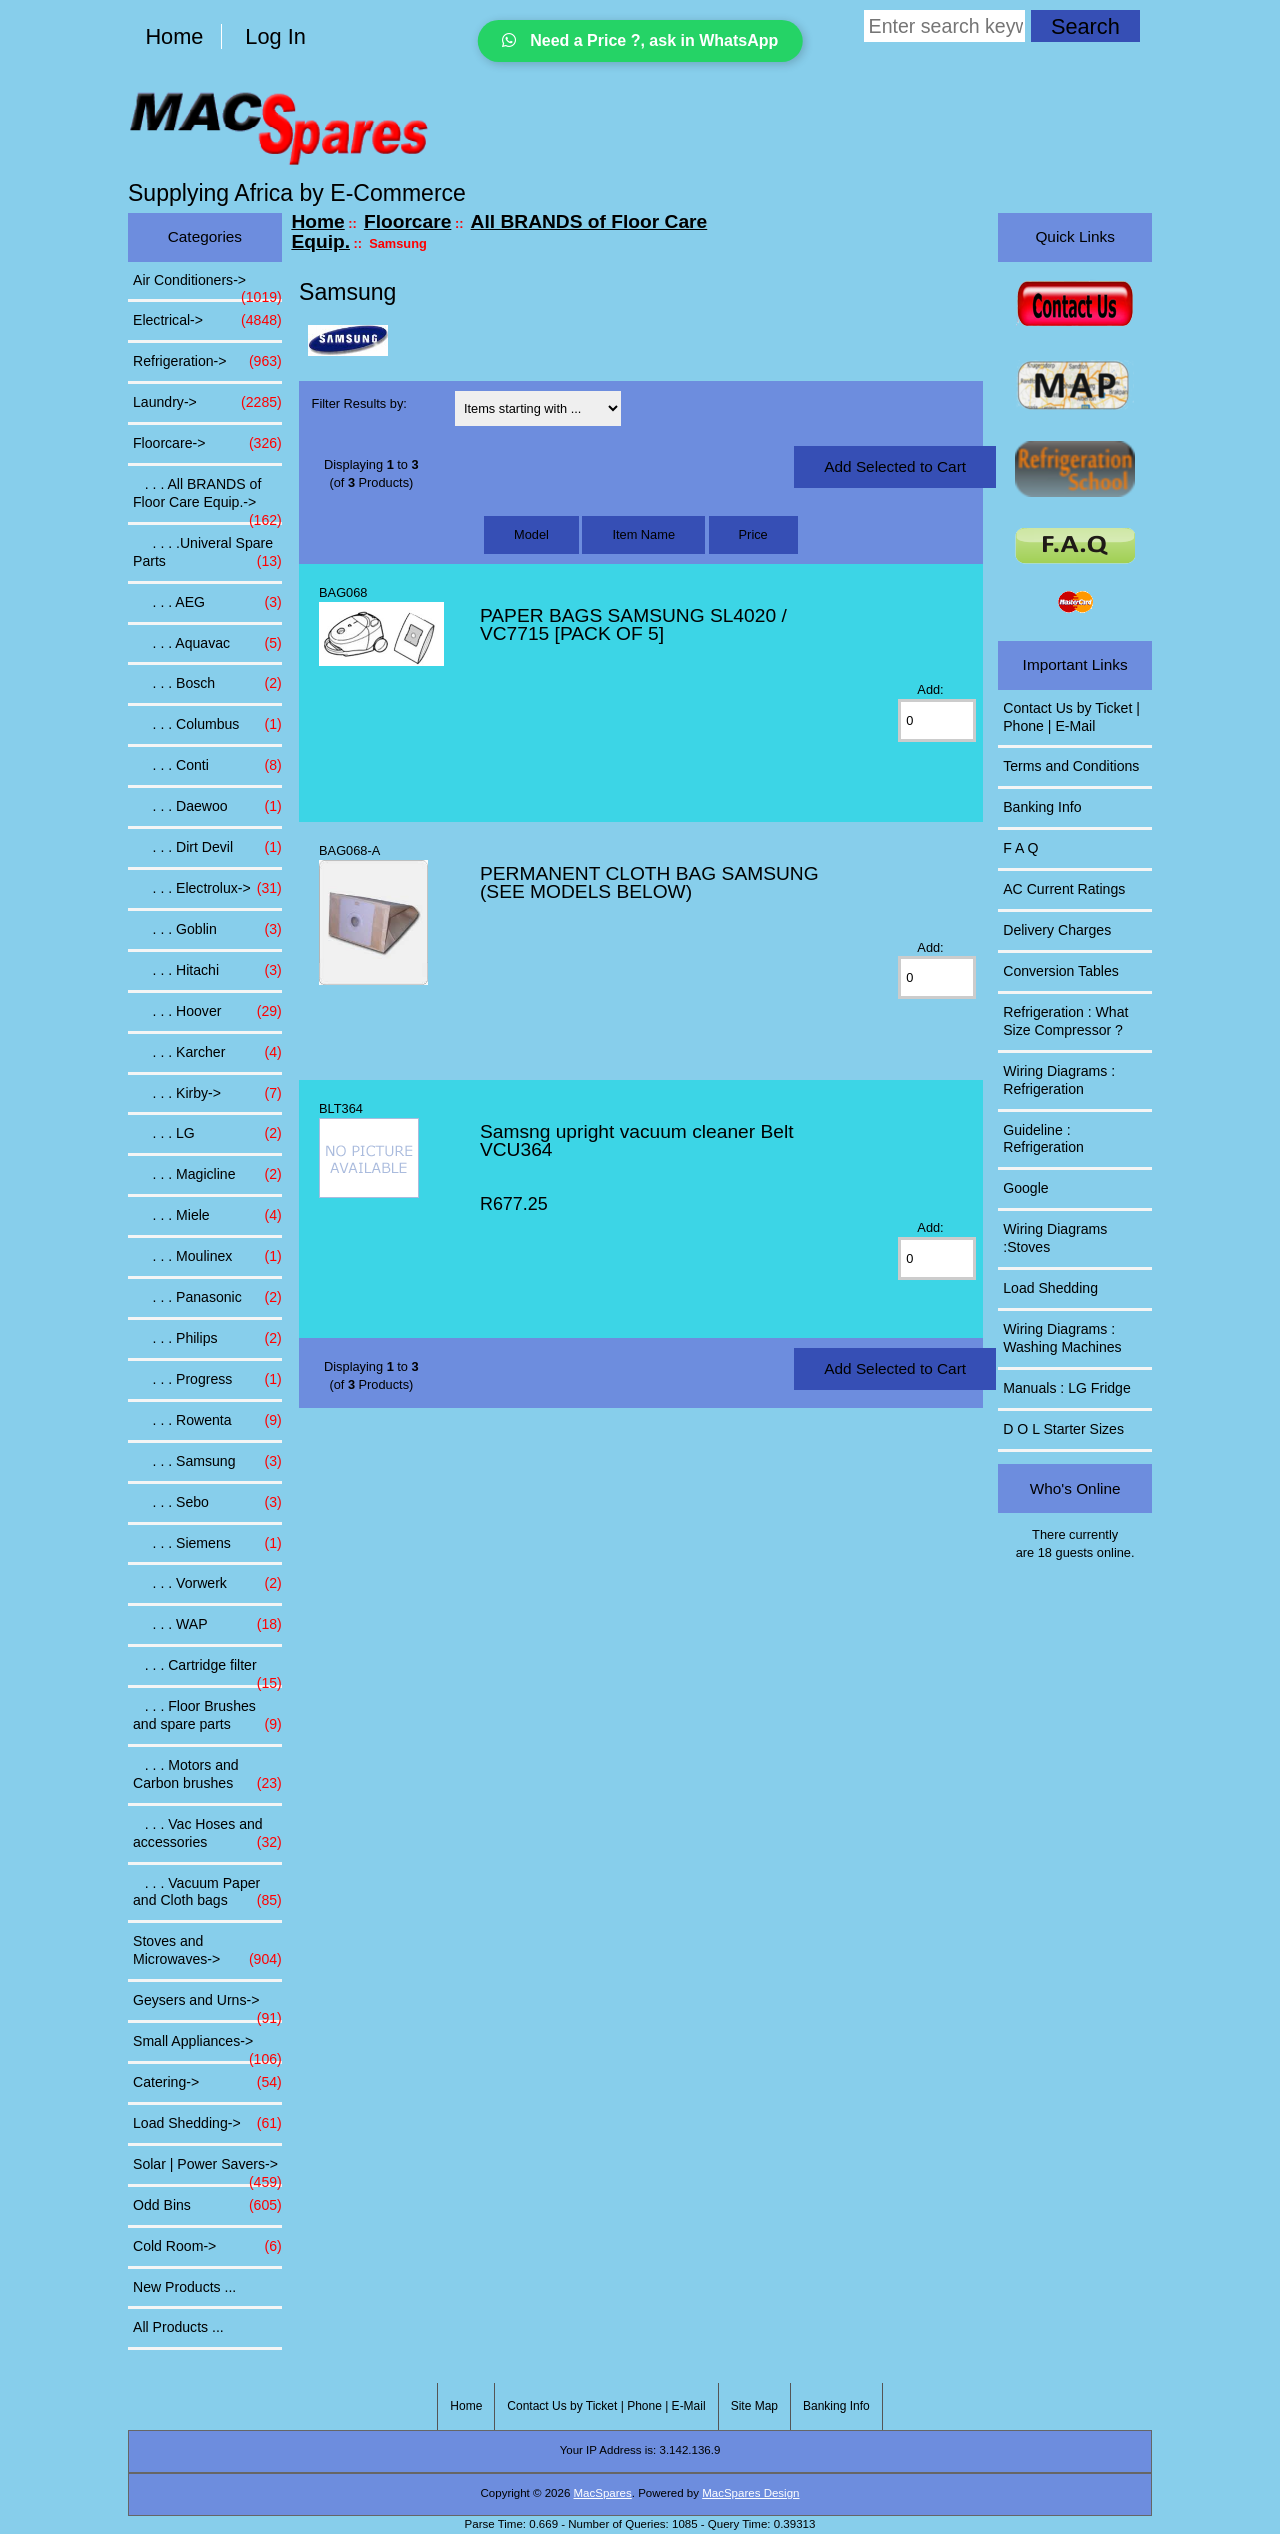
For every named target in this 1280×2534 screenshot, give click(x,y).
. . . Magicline (207, 1175)
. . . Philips (207, 1339)
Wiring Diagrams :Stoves (1055, 1238)
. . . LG (207, 1134)
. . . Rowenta (207, 1421)
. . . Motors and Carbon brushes (207, 1775)
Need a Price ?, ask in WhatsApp (640, 40)
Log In (275, 36)
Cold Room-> (207, 2247)
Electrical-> (207, 321)
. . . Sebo (207, 1503)
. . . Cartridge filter (207, 1671)
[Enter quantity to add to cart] (936, 720)
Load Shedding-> (207, 2124)
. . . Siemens (207, 1544)
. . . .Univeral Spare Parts (207, 553)
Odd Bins (207, 2206)
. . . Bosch (207, 684)
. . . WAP (207, 1625)
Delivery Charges (1057, 930)
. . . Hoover (207, 1012)
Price (753, 534)
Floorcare (407, 221)
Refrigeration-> (207, 362)
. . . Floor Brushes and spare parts (207, 1716)
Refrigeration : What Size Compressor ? (1065, 1021)
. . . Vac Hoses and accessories (207, 1834)
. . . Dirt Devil (207, 848)
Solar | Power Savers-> (207, 2170)
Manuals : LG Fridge (1067, 1388)
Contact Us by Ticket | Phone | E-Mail (1071, 717)
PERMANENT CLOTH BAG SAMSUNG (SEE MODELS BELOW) (649, 882)
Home (174, 36)
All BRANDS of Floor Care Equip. (499, 231)
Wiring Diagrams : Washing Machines (1062, 1338)
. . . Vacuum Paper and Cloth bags (207, 1893)
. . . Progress (207, 1380)
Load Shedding (1050, 1288)
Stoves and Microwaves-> (207, 1951)
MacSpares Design (750, 2493)
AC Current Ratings (1064, 889)
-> (207, 444)
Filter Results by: (359, 403)
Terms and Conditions (1071, 766)
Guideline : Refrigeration (1043, 1139)
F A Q (1020, 848)
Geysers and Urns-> (207, 2006)
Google (1025, 1188)
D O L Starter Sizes (1063, 1429)
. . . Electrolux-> (207, 889)
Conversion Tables (1061, 971)
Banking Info (1042, 807)
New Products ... (184, 2287)
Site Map (754, 2406)
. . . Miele (207, 1216)
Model (531, 534)
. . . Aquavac (207, 644)
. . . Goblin (207, 930)
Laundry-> (207, 403)
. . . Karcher (207, 1053)
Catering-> (207, 2083)
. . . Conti (207, 766)
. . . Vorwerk (207, 1584)
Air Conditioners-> (207, 286)
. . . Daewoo (207, 807)
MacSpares (603, 2493)
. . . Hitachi (207, 971)
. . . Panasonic (207, 1298)
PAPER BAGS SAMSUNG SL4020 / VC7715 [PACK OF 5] (633, 624)
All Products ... (178, 2327)
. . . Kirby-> (207, 1094)
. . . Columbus (207, 725)
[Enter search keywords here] (944, 26)
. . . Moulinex (207, 1257)
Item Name (643, 534)
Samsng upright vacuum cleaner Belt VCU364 (637, 1140)
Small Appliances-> (207, 2047)
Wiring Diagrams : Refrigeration (1059, 1080)
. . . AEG (207, 603)
